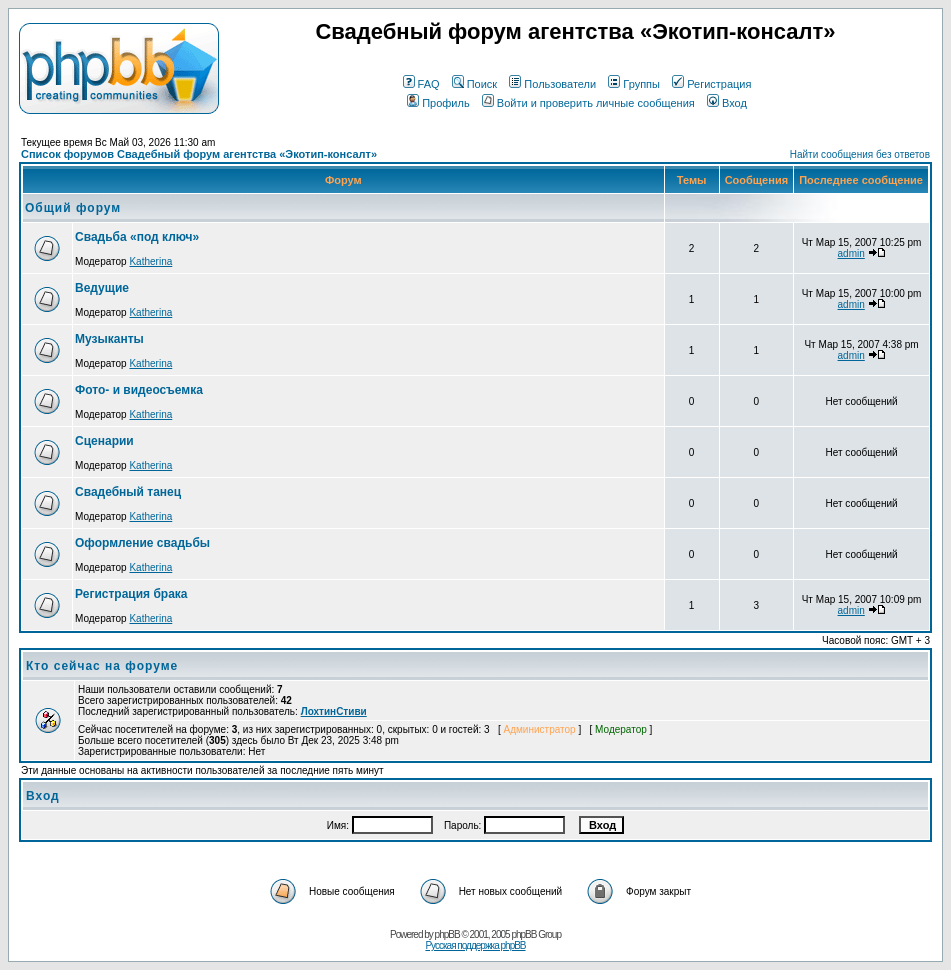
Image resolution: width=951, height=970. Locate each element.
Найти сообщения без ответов (860, 154)
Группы (634, 84)
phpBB (447, 934)
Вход (727, 103)
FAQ (421, 84)
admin (851, 253)
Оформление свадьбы (142, 543)
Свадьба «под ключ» (137, 237)
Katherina (150, 261)
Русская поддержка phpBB (475, 945)
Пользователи (552, 84)
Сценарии (104, 441)
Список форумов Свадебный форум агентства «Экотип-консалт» (199, 154)
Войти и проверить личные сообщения (588, 103)
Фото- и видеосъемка (139, 390)
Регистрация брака (131, 594)
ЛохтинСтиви (334, 711)
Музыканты (109, 339)
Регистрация (711, 84)
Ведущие (102, 288)
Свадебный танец (128, 492)
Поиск (474, 84)
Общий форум (73, 208)
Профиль (438, 103)
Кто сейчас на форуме (102, 666)
